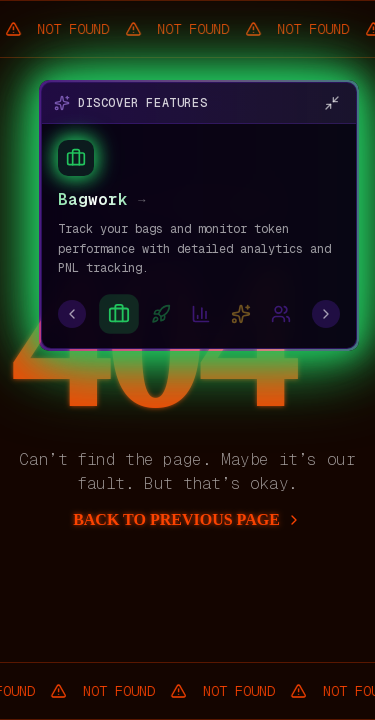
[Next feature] (326, 314)
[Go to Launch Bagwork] (161, 314)
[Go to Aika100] (241, 314)
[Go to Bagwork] (119, 314)
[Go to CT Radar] (281, 314)
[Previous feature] (72, 314)
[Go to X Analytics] (201, 314)
